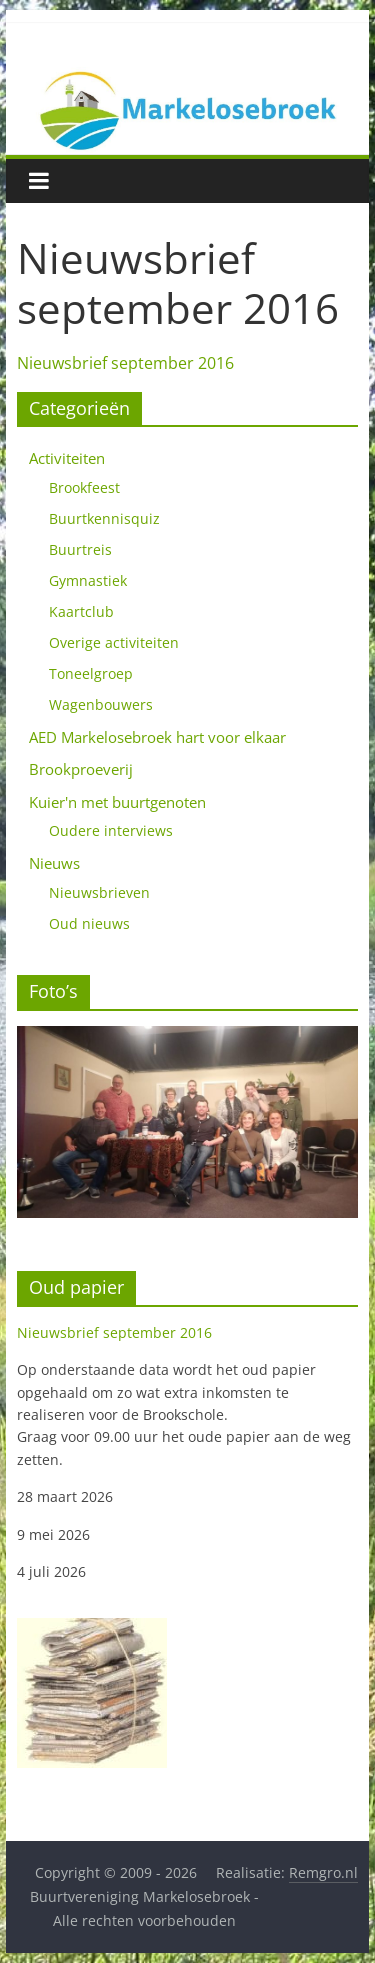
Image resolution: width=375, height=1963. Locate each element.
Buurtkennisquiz (104, 518)
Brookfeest (84, 487)
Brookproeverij (81, 769)
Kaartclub (81, 611)
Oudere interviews (111, 830)
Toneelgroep (91, 673)
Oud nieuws (89, 923)
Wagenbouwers (101, 704)
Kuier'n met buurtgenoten (117, 802)
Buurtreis (80, 549)
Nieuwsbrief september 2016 (125, 363)
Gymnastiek (88, 580)
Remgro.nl (323, 1872)
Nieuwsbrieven (99, 892)
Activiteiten (67, 458)
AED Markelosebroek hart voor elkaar (157, 737)
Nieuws (54, 863)
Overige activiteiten (114, 642)
